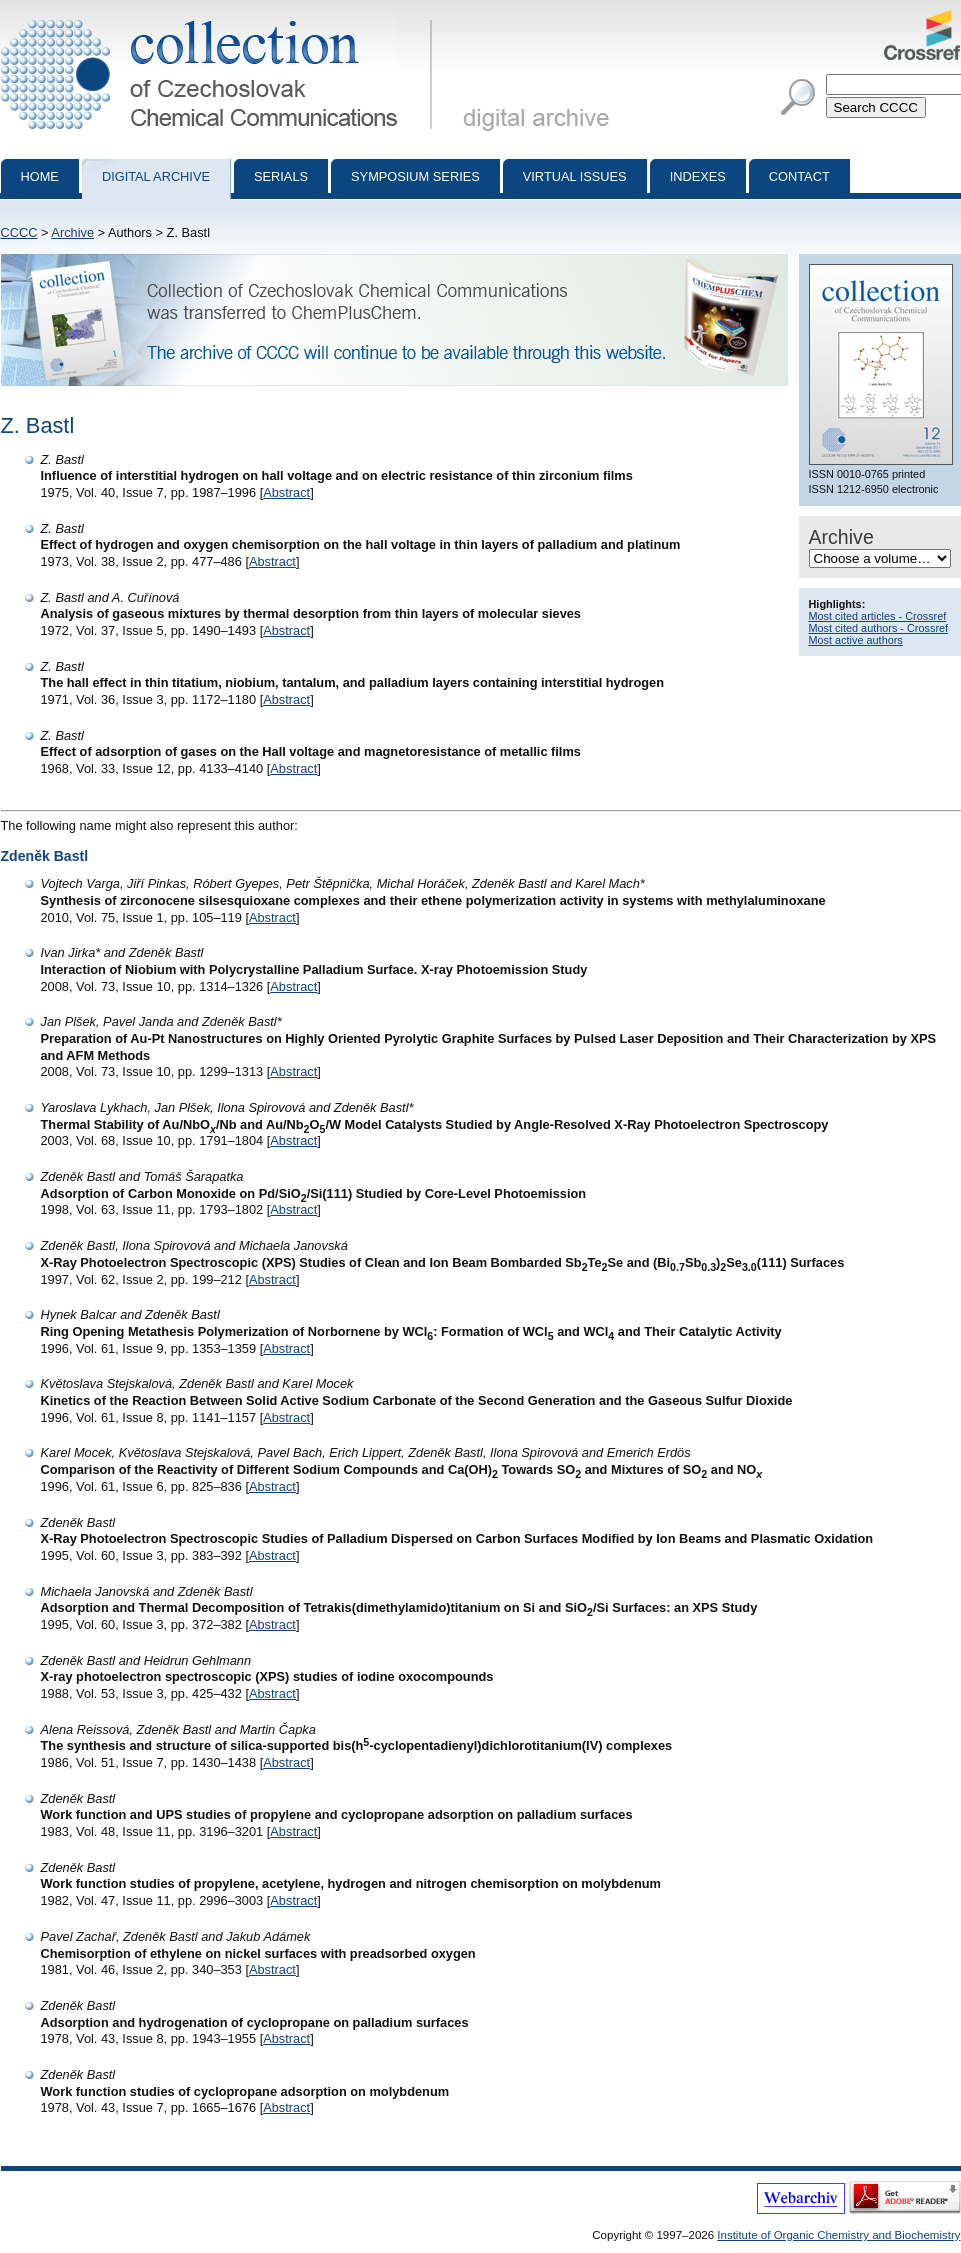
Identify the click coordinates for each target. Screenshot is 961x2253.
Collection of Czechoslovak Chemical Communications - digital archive (220, 18)
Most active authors (856, 640)
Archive (72, 232)
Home (40, 176)
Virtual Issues (575, 176)
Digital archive (156, 176)
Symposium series (415, 176)
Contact (799, 176)
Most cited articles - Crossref (878, 616)
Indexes (698, 176)
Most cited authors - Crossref (879, 628)
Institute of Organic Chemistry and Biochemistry (838, 2235)
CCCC (19, 232)
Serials (281, 176)
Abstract (286, 492)
